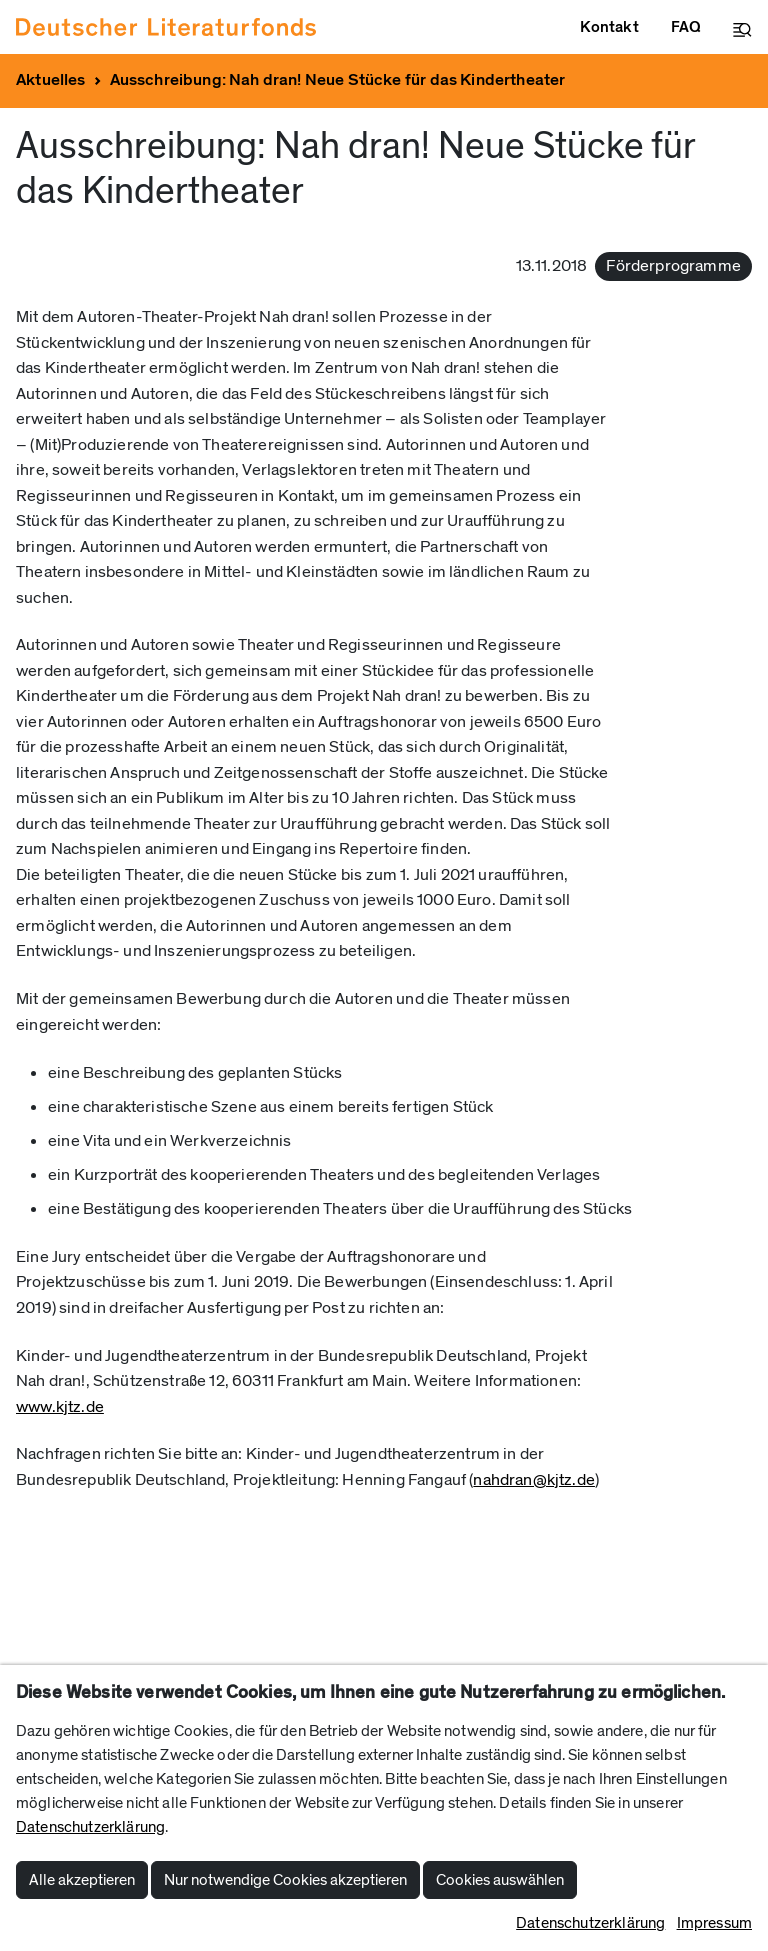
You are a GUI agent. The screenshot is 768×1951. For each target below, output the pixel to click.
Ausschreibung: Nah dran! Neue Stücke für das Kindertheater (338, 80)
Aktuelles (51, 80)
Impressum (714, 1923)
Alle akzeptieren (82, 1880)
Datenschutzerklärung (90, 1827)
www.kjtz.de (60, 1407)
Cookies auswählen (500, 1880)
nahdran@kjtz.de (534, 1480)
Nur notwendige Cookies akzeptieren (285, 1880)
